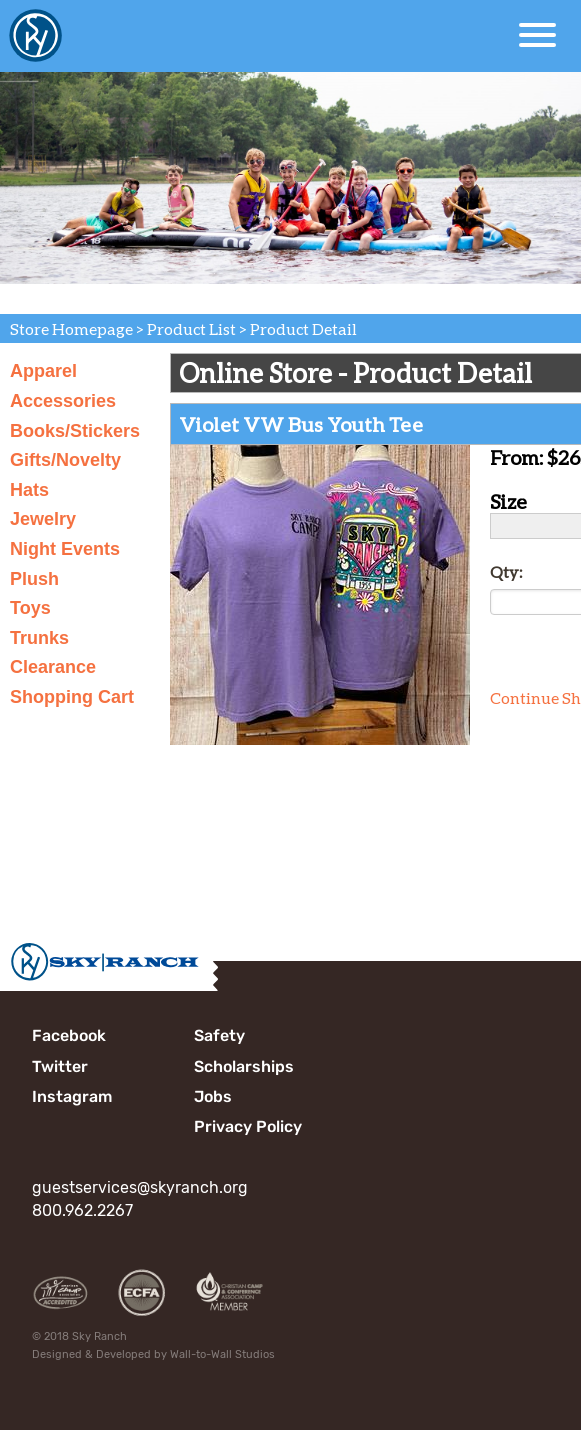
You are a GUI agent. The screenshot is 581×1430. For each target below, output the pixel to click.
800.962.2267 (82, 1210)
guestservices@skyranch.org (140, 1187)
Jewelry (43, 519)
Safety (219, 1035)
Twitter (60, 1066)
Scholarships (244, 1066)
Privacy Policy (248, 1126)
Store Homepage (71, 328)
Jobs (213, 1096)
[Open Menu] (537, 35)
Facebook (69, 1035)
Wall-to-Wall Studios (222, 1354)
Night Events (65, 549)
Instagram (72, 1096)
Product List (191, 328)
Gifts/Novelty (65, 460)
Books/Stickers (75, 431)
